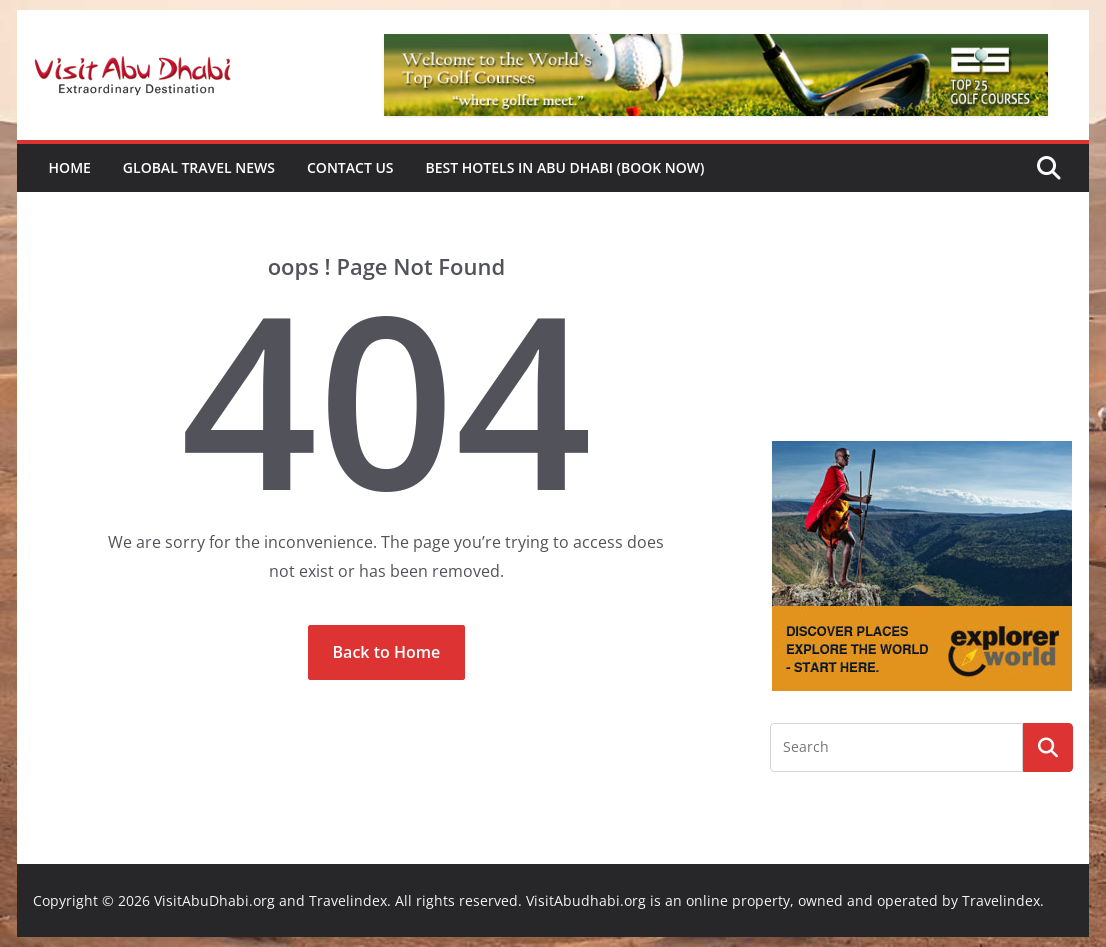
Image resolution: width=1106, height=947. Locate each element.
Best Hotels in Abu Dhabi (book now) (565, 167)
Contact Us (350, 167)
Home (70, 167)
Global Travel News (199, 167)
